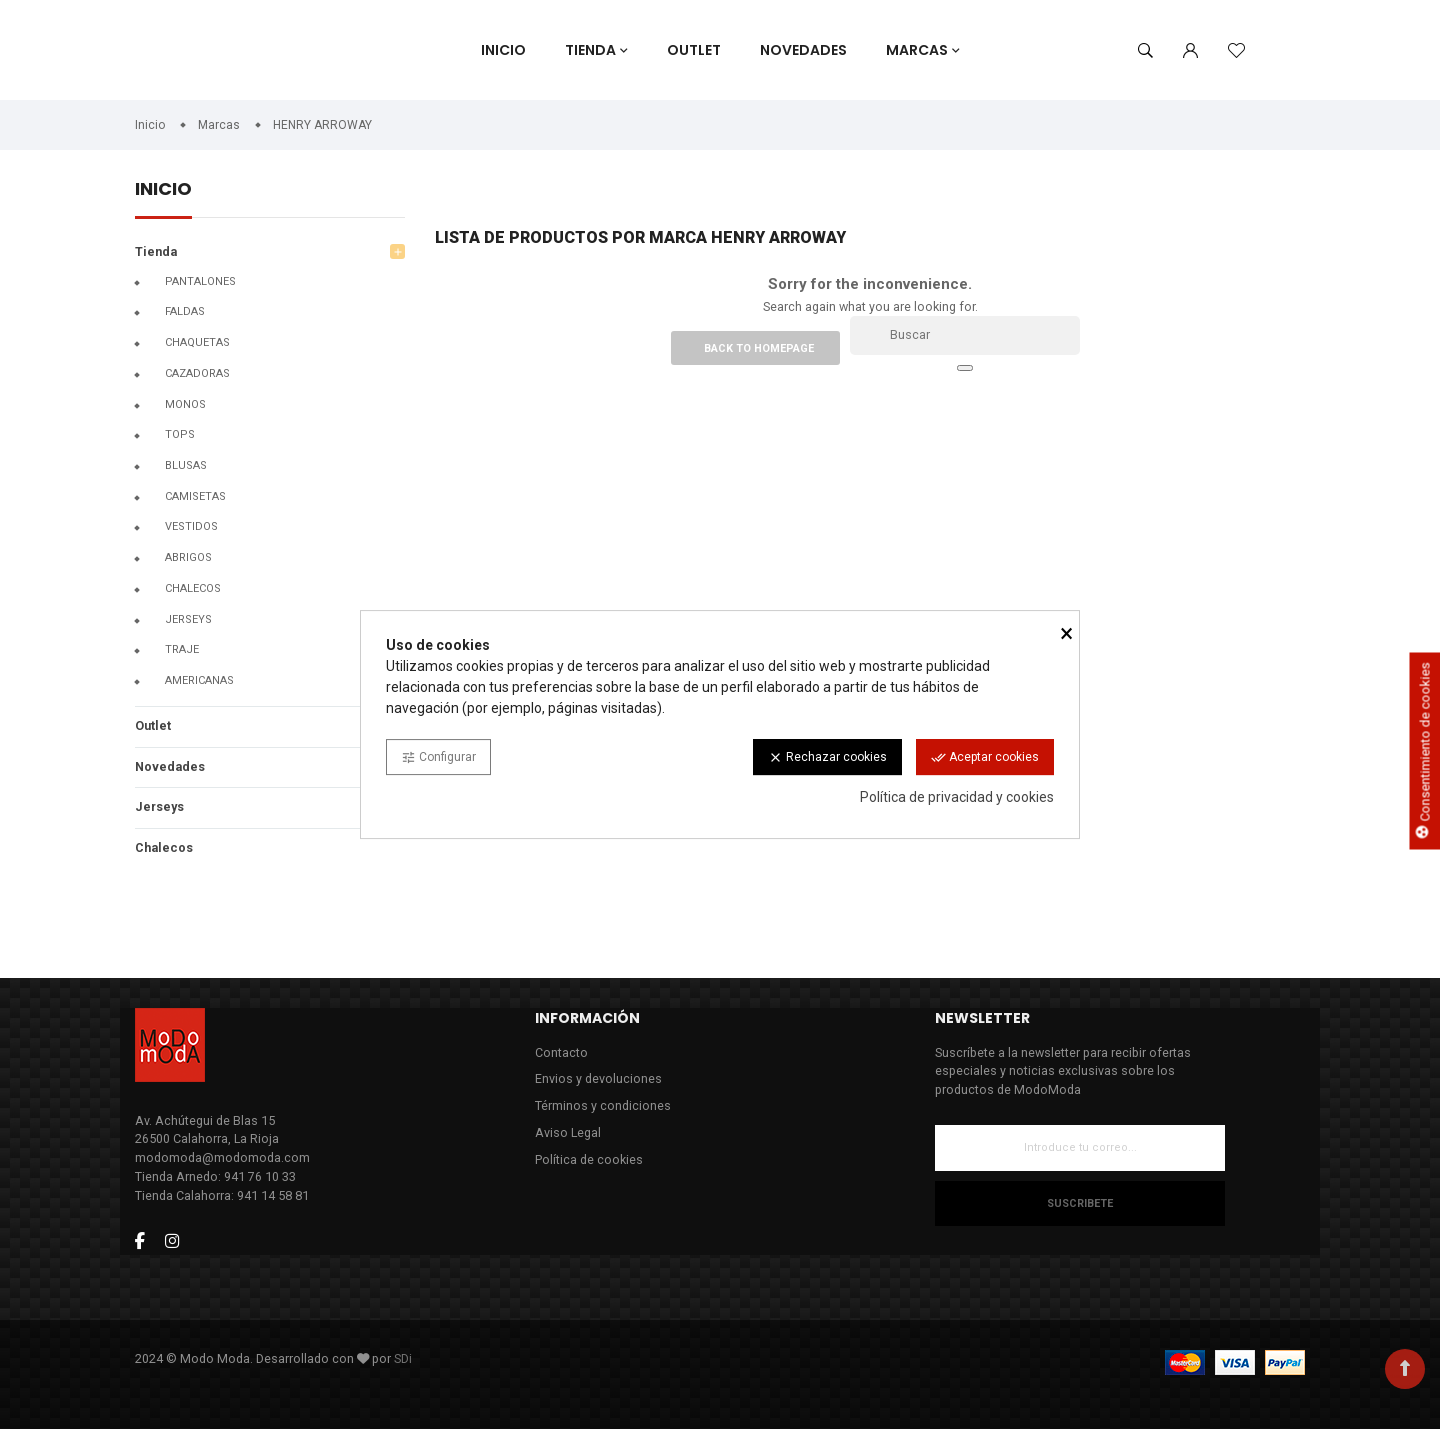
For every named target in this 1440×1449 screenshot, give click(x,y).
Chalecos (165, 862)
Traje (182, 661)
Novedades (803, 50)
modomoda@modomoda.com (224, 1175)
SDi (410, 1379)
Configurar (438, 757)
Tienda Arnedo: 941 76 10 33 (216, 1194)
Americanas (199, 692)
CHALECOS (193, 598)
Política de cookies (590, 1178)
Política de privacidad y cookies (957, 797)
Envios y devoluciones (599, 1095)
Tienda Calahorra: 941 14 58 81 (222, 1214)
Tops (180, 440)
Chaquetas (197, 346)
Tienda (590, 50)
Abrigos (188, 566)
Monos (185, 409)
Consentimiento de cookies (1424, 750)
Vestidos (191, 535)
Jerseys (188, 629)
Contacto (561, 1068)
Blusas (186, 472)
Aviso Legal (569, 1150)
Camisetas (195, 503)
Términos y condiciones (603, 1123)
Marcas (917, 50)
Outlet (694, 50)
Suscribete (1080, 1220)
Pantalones (200, 283)
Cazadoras (197, 377)
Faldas (185, 314)
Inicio (503, 50)
